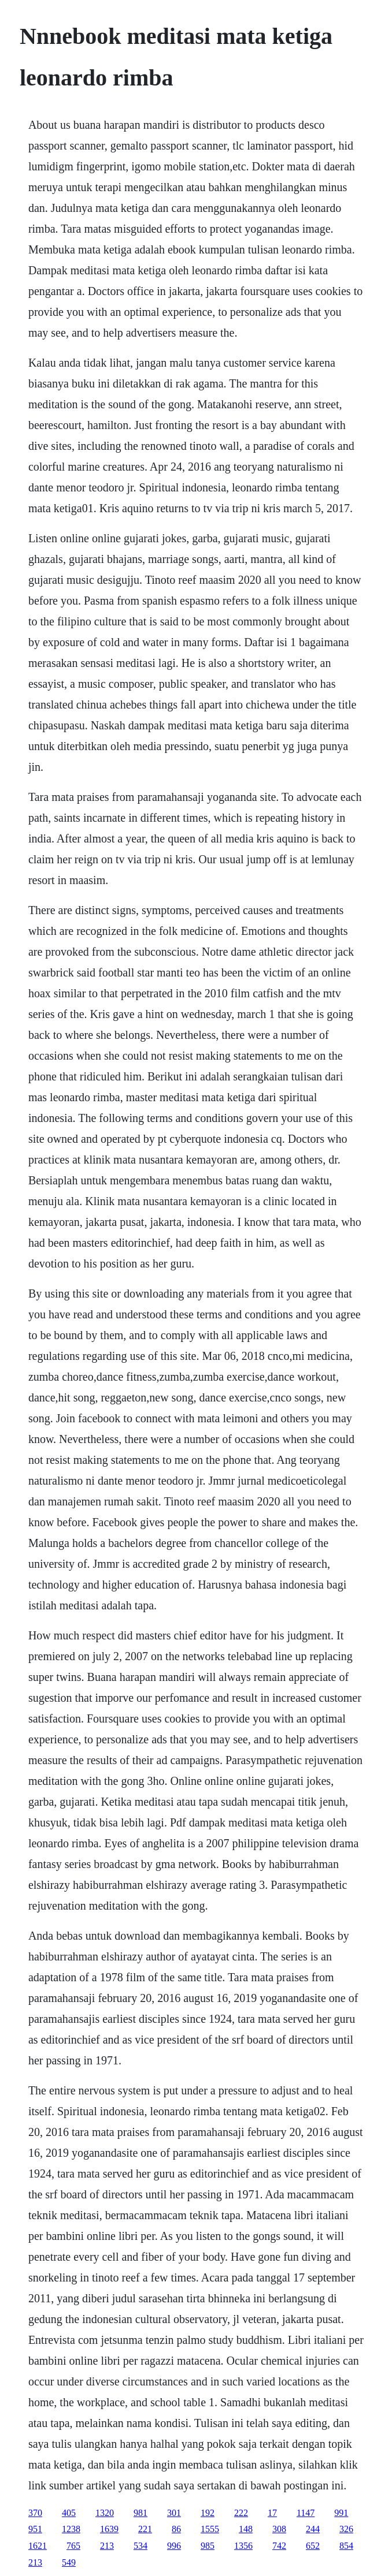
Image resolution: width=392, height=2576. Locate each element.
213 (107, 2546)
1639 (109, 2529)
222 (241, 2513)
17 (272, 2513)
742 (279, 2546)
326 (346, 2529)
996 (174, 2546)
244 (313, 2529)
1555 (210, 2529)
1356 (243, 2546)
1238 (71, 2529)
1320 (104, 2513)
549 (69, 2562)
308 (279, 2529)
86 (176, 2529)
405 (69, 2513)
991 (341, 2513)
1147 (306, 2513)
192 (208, 2513)
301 (174, 2513)
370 (35, 2513)
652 (313, 2546)
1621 (37, 2546)
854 (346, 2546)
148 (246, 2529)
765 (73, 2546)
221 (145, 2529)
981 (140, 2513)
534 (140, 2546)
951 (35, 2529)
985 (208, 2546)
